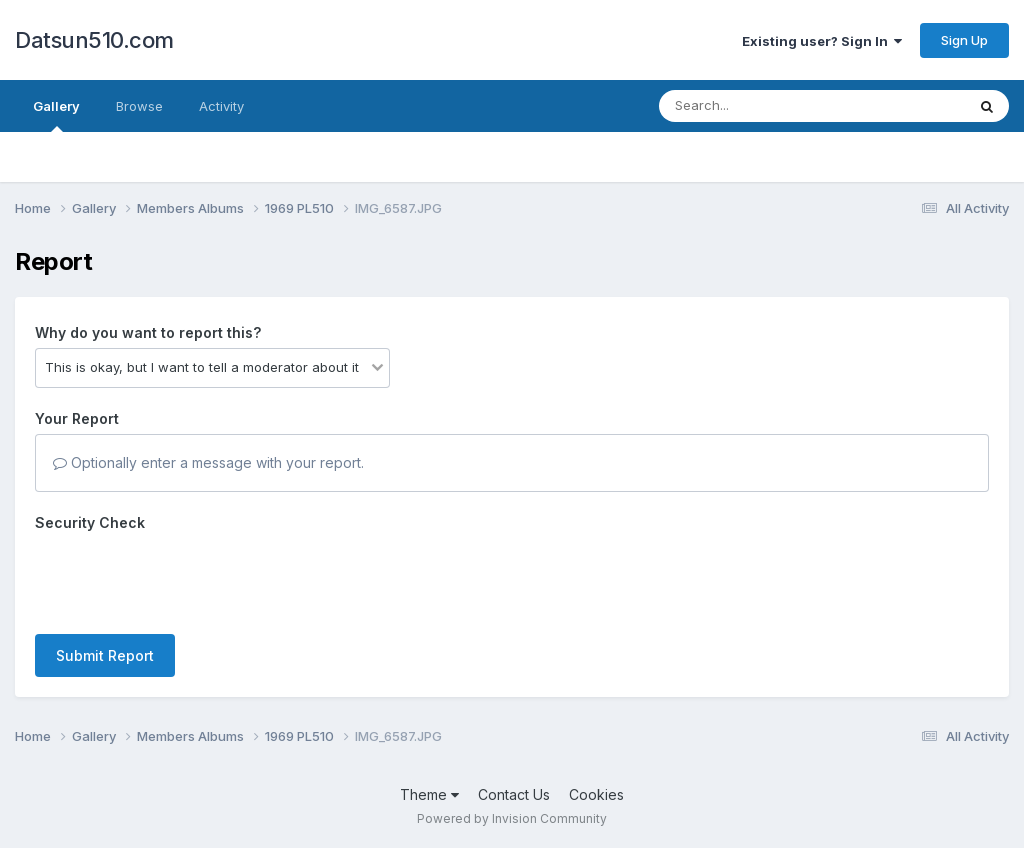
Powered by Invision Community (512, 818)
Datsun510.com (94, 40)
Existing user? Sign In (822, 41)
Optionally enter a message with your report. (208, 462)
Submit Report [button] (105, 655)
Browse (139, 106)
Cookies (596, 794)
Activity (221, 106)
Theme (429, 794)
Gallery (56, 115)
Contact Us (514, 794)
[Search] (757, 106)
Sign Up (964, 40)
